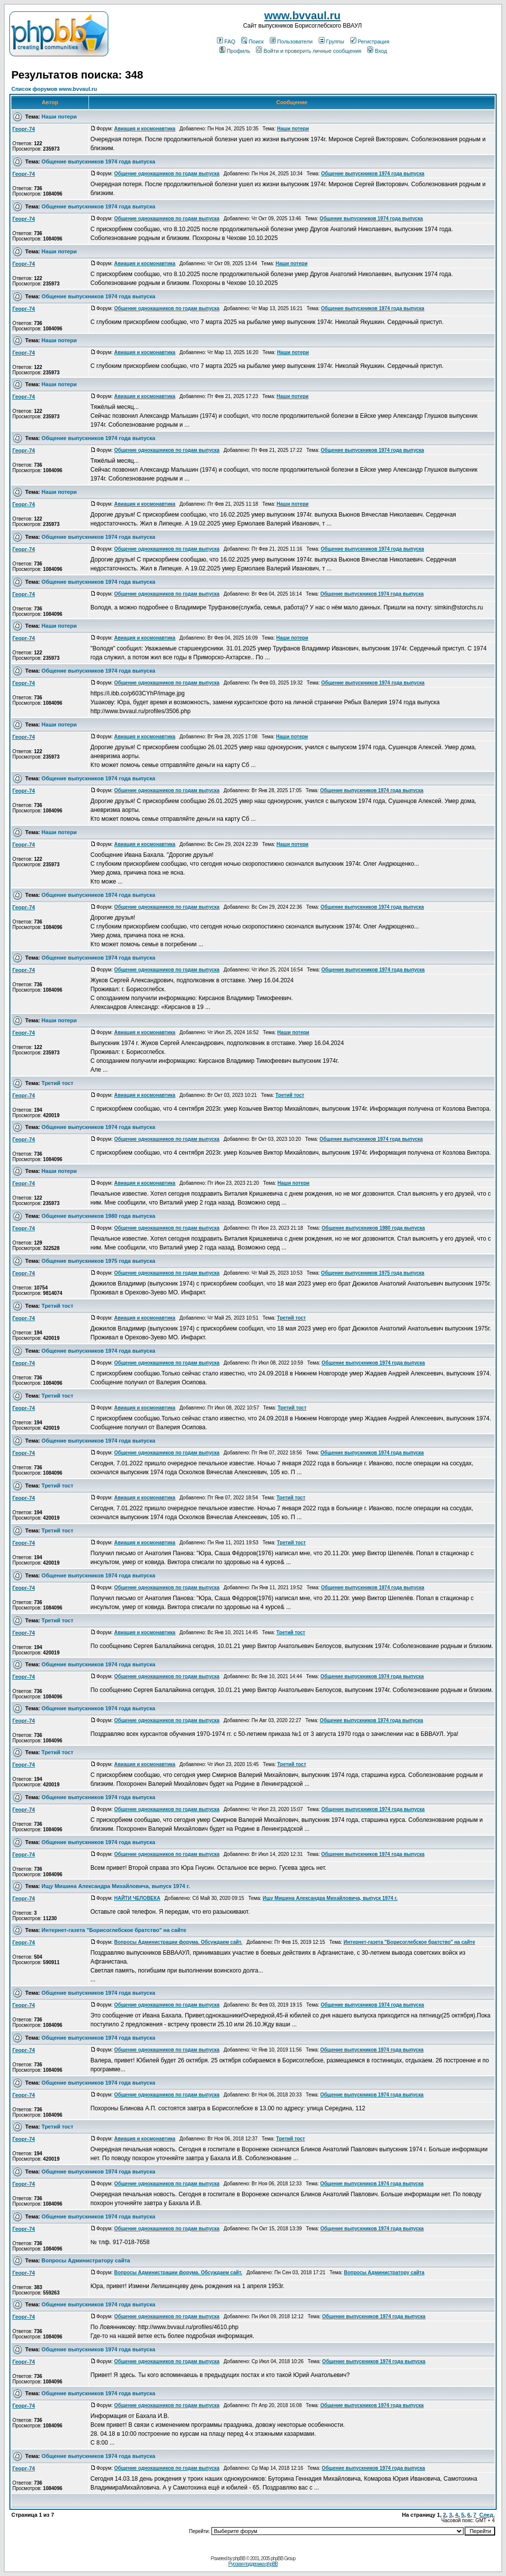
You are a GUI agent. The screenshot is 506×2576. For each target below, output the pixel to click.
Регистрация (369, 41)
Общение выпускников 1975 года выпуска (98, 1261)
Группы (331, 41)
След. (487, 2515)
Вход (377, 51)
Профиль (235, 51)
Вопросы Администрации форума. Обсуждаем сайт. (178, 1942)
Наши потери (59, 117)
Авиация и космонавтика (144, 128)
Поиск (252, 41)
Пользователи (291, 41)
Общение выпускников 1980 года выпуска (98, 1216)
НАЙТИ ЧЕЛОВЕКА (137, 1898)
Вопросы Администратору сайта (86, 2260)
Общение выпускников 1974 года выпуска (98, 161)
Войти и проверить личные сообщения (308, 51)
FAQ (226, 41)
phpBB (239, 2558)
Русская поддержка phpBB (253, 2564)
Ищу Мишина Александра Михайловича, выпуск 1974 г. (116, 1886)
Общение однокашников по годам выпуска (166, 173)
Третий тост (57, 1083)
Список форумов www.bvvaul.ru (54, 89)
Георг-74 (23, 129)
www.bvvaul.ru (302, 15)
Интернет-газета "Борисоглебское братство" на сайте (114, 1930)
